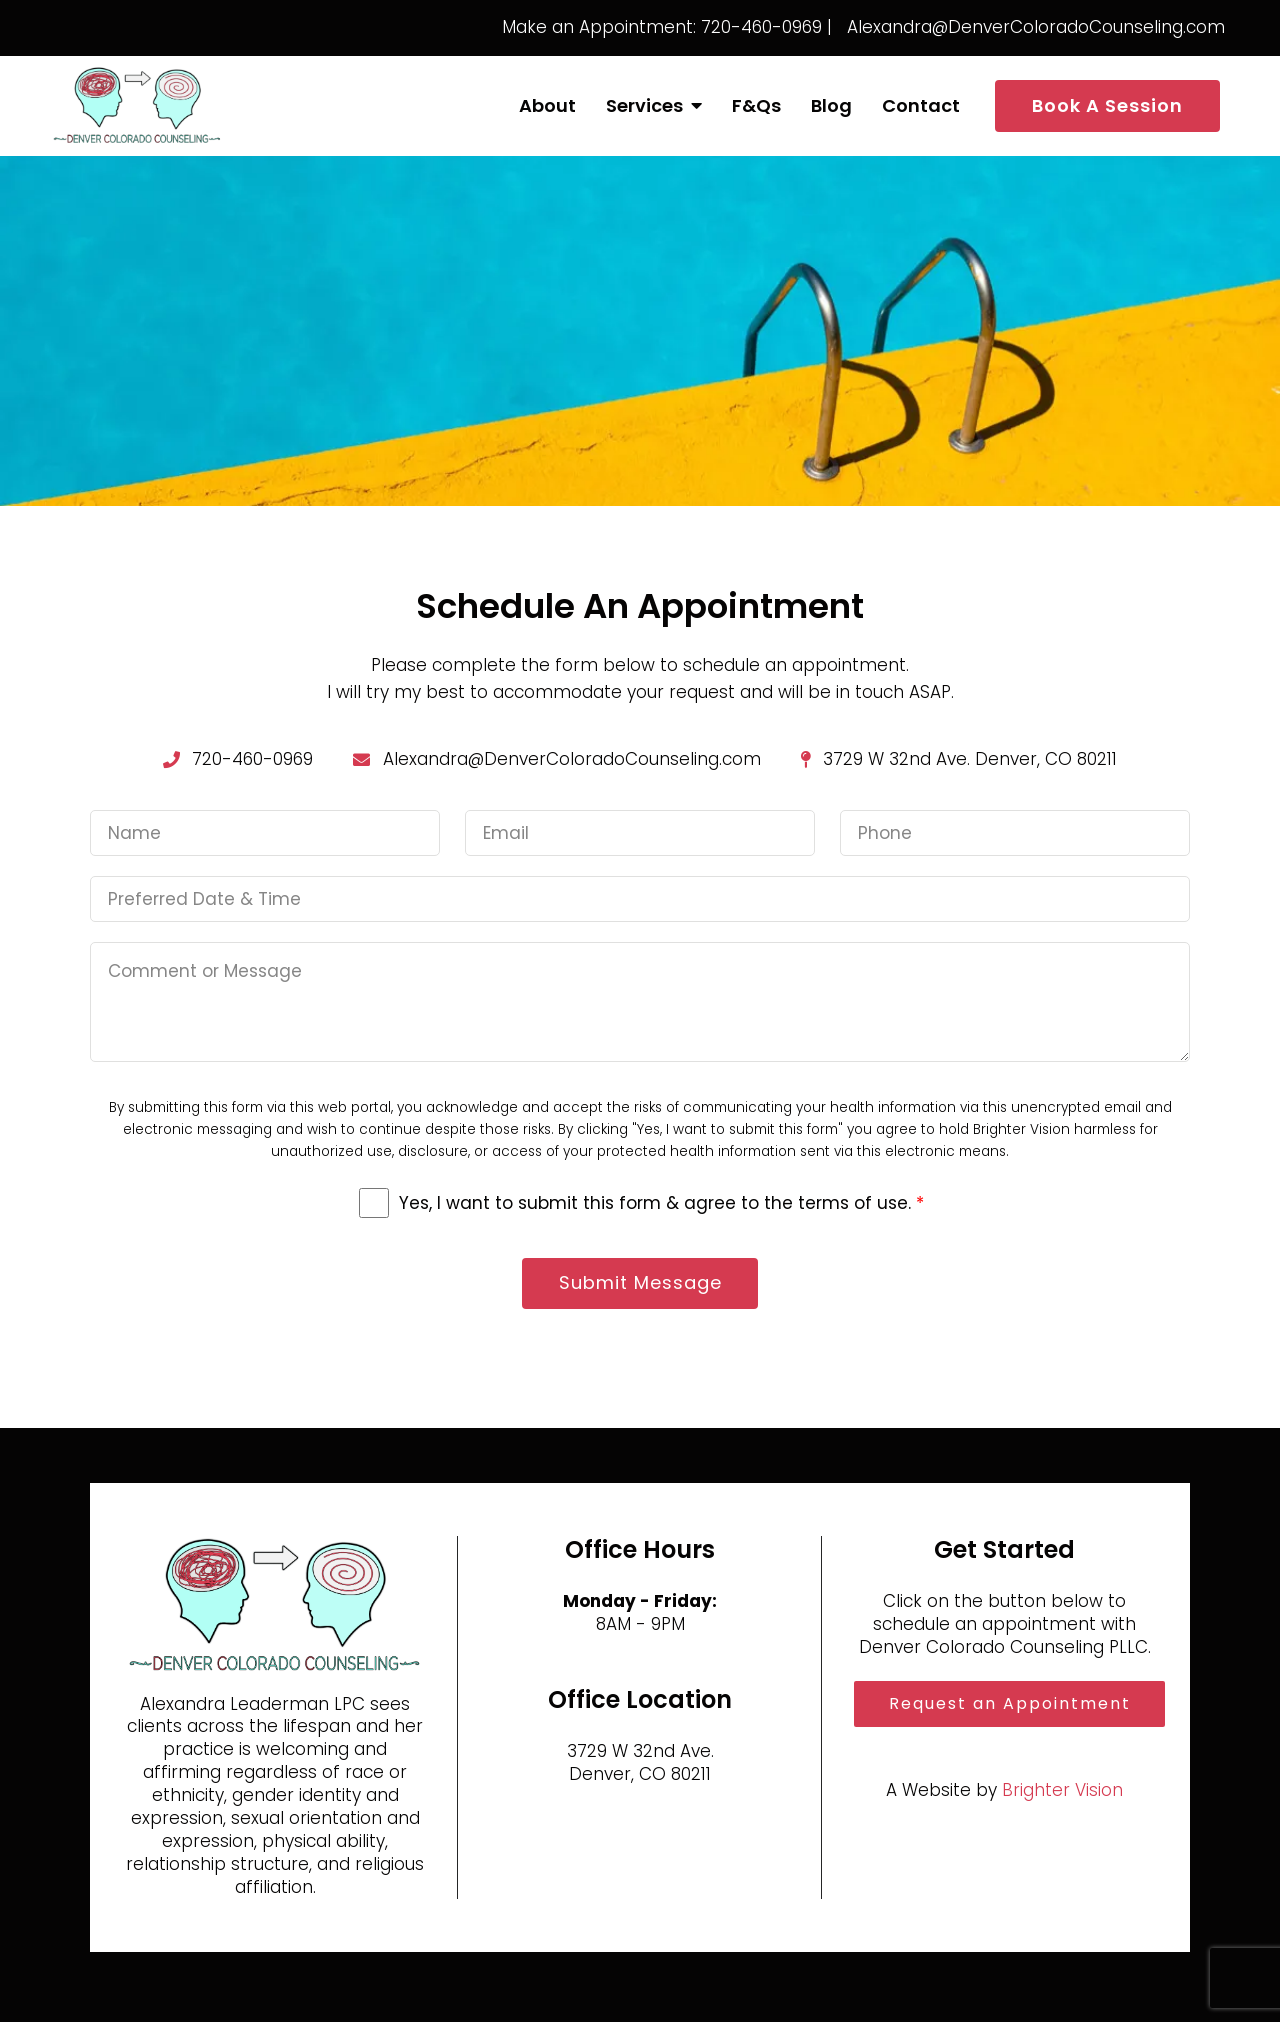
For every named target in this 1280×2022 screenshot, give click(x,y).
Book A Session (1107, 105)
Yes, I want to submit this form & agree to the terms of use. (661, 1203)
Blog (831, 106)
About (547, 106)
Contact (921, 106)
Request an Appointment (1010, 1703)
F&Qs (756, 106)
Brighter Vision (1062, 1790)
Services (644, 106)
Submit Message (640, 1283)
